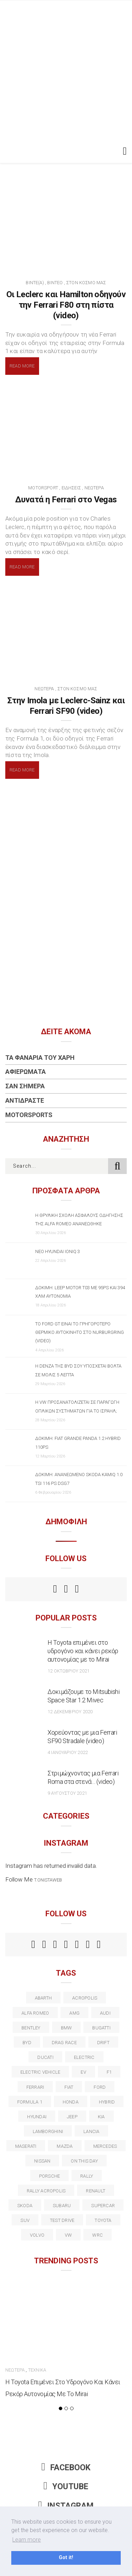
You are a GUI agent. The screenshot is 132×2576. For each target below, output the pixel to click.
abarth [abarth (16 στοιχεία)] (43, 1998)
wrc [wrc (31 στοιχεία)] (97, 2235)
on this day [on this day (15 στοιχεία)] (84, 2161)
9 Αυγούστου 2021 (67, 1793)
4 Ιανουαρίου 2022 (68, 1752)
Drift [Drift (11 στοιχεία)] (103, 2042)
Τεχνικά (37, 2370)
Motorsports (28, 1115)
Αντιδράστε (24, 1100)
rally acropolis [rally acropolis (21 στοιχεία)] (46, 2190)
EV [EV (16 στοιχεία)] (83, 2072)
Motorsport (43, 487)
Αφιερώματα (25, 1071)
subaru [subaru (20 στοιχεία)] (62, 2205)
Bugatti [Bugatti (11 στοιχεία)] (101, 2027)
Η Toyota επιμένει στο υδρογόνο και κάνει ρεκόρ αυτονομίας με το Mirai (83, 1651)
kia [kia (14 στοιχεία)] (101, 2116)
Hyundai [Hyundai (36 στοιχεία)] (36, 2116)
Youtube (66, 2486)
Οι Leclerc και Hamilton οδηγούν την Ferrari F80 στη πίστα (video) (66, 304)
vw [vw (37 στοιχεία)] (68, 2235)
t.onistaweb (48, 1880)
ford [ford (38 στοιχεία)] (100, 2087)
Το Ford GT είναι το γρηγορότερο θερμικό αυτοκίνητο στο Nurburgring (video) (79, 1332)
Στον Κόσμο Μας (86, 282)
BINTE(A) (35, 282)
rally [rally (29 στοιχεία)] (86, 2176)
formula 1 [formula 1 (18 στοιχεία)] (29, 2102)
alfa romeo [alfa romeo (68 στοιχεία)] (35, 2013)
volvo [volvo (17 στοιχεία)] (37, 2235)
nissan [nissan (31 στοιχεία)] (42, 2161)
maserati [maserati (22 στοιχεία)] (26, 2146)
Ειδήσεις (71, 487)
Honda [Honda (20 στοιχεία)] (70, 2102)
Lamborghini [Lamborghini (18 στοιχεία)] (48, 2131)
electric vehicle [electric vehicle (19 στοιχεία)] (40, 2072)
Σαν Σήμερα (25, 1086)
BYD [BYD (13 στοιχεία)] (27, 2042)
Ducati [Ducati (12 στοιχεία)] (45, 2057)
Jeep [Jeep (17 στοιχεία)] (72, 2116)
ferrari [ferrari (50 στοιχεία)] (35, 2087)
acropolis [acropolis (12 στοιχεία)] (84, 1998)
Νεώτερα (94, 487)
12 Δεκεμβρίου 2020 (70, 1711)
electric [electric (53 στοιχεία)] (84, 2057)
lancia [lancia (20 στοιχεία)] (91, 2131)
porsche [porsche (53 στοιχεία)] (49, 2176)
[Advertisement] (66, 70)
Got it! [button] (66, 2558)
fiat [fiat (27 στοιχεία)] (68, 2087)
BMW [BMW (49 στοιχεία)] (66, 2027)
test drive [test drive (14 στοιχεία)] (62, 2220)
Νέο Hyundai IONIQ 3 (57, 1251)
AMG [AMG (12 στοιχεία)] (74, 2013)
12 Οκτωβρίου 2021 (68, 1671)
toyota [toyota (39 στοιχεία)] (103, 2220)
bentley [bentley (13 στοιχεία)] (30, 2027)
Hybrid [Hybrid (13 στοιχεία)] (107, 2102)
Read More (22, 366)
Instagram (66, 2506)
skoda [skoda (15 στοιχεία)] (24, 2205)
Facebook (66, 2467)
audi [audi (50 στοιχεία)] (105, 2013)
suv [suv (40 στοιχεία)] (25, 2220)
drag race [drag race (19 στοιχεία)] (64, 2042)
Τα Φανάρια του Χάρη (40, 1057)
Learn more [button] (26, 2539)
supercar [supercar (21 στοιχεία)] (103, 2205)
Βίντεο (55, 282)
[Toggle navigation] (123, 151)
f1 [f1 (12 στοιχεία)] (109, 2072)
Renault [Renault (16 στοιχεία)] (95, 2190)
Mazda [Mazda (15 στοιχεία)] (65, 2146)
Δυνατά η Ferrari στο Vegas (66, 499)
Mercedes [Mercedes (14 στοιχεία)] (105, 2146)
